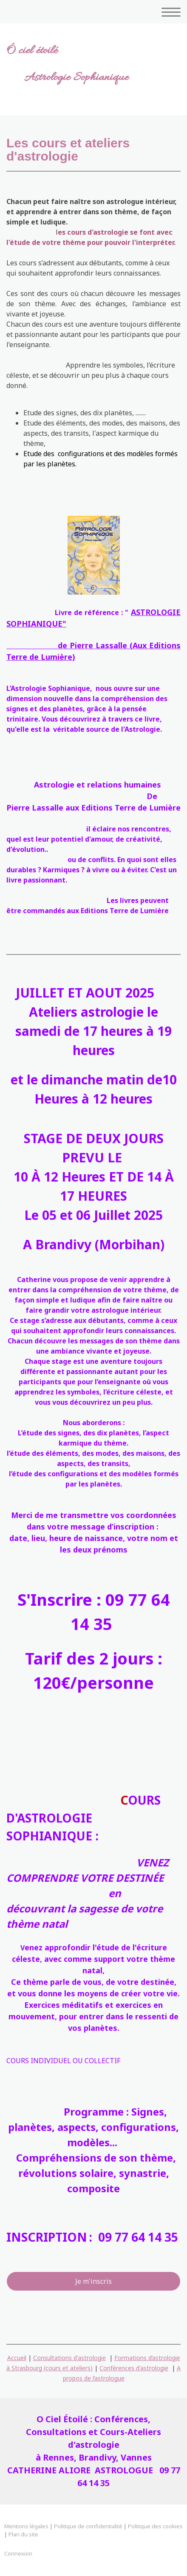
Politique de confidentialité (88, 2526)
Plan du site (23, 2534)
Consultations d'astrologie (69, 2358)
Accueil (16, 2358)
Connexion (18, 2553)
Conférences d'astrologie (133, 2368)
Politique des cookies (155, 2526)
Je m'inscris (93, 2281)
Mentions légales (26, 2526)
